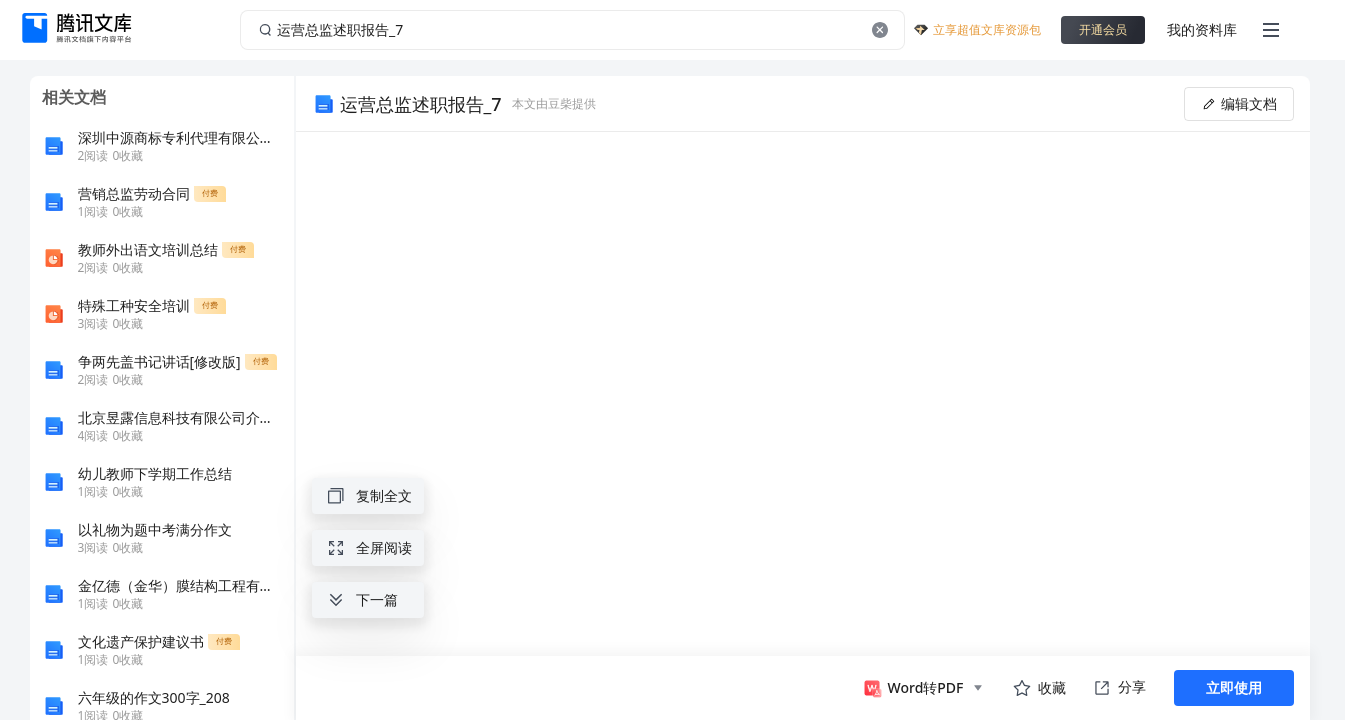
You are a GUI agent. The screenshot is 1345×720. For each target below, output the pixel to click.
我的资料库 (1202, 29)
